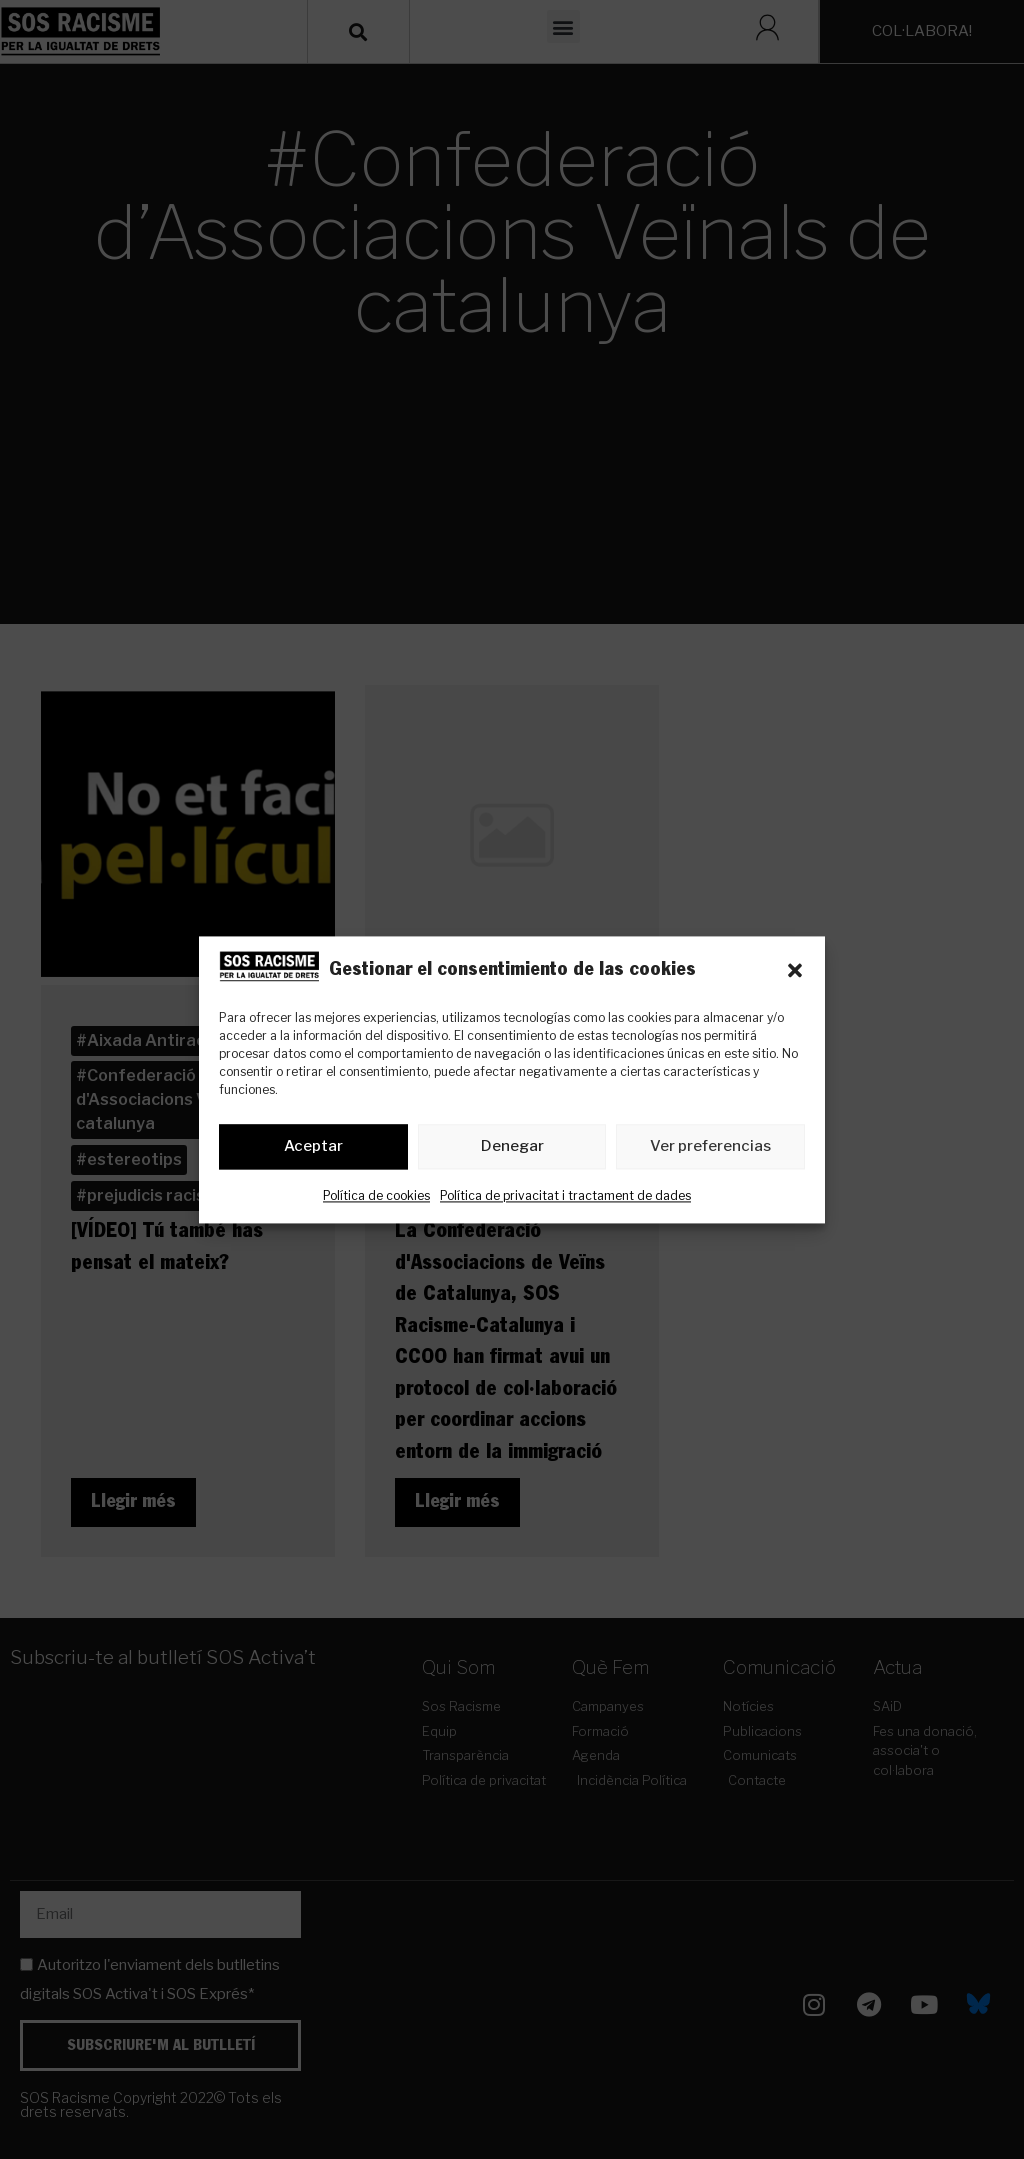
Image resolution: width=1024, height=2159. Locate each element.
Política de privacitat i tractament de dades (565, 1195)
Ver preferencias (710, 1147)
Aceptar (313, 1147)
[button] (795, 970)
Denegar (512, 1147)
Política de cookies (376, 1195)
